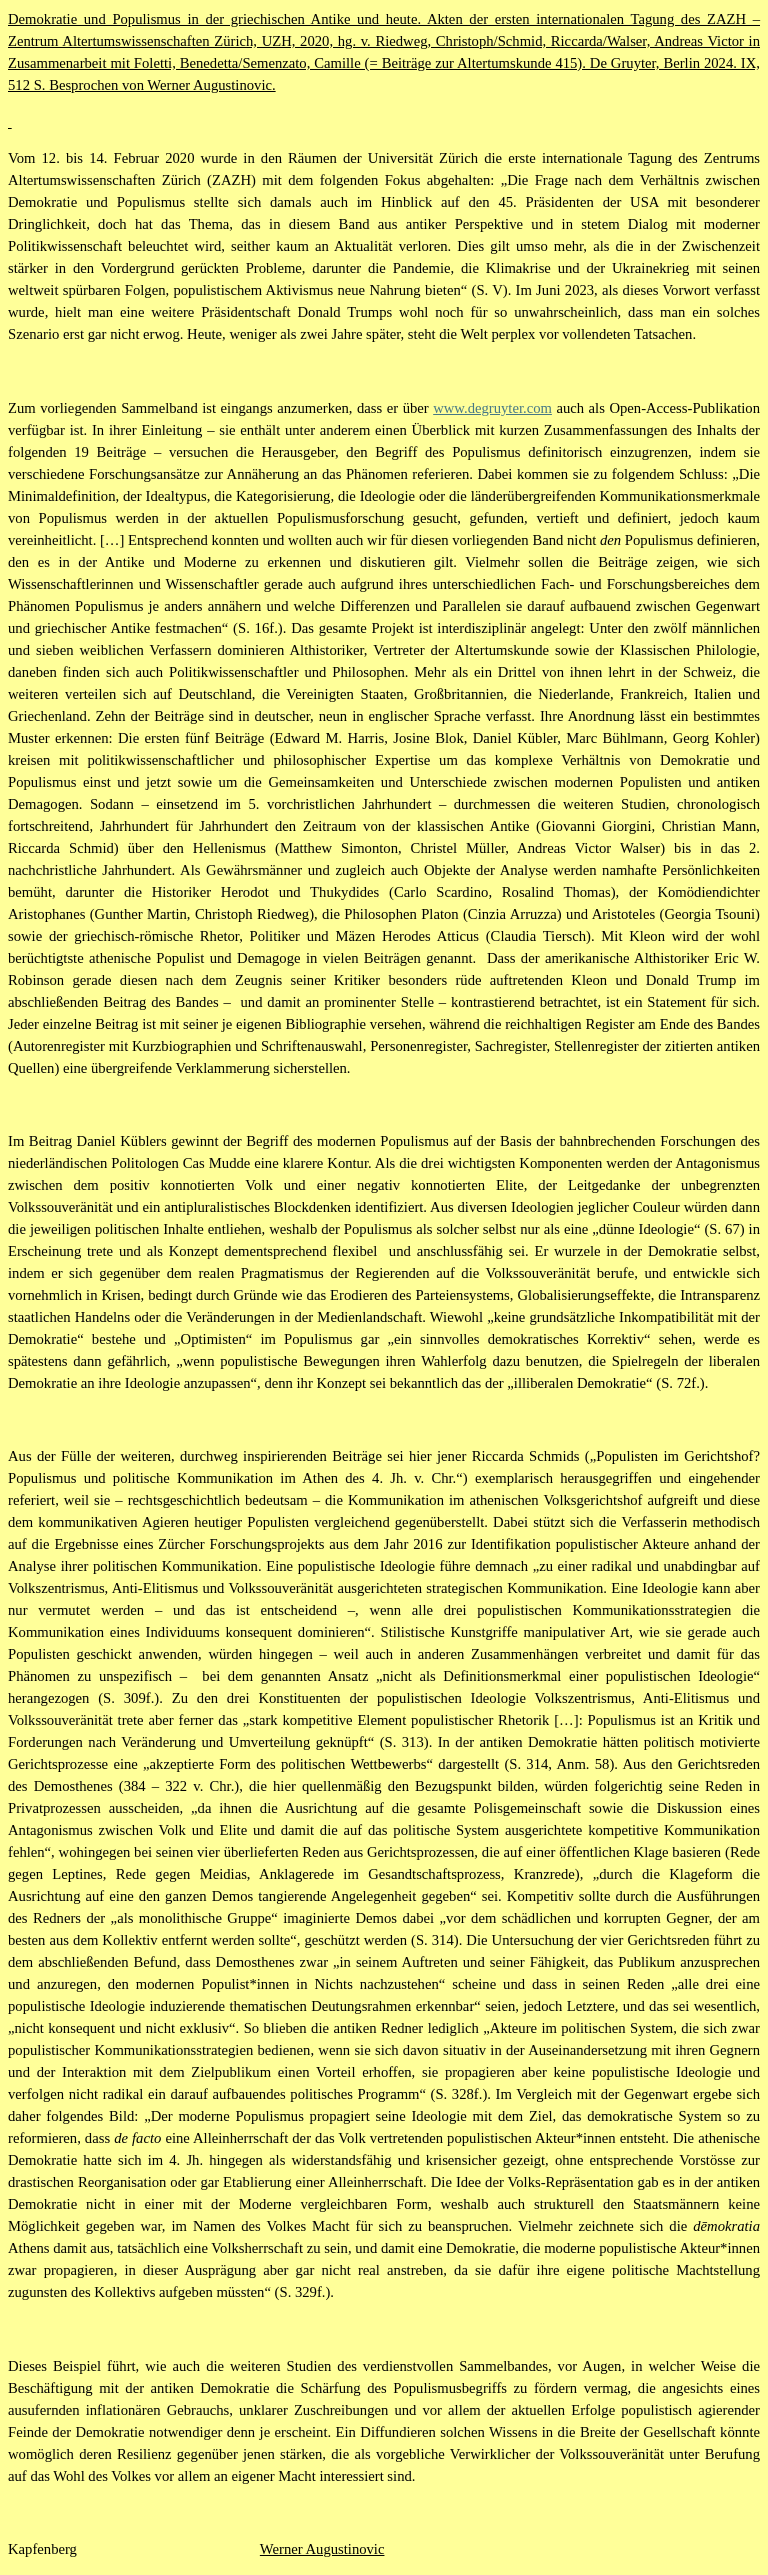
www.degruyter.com (492, 408)
